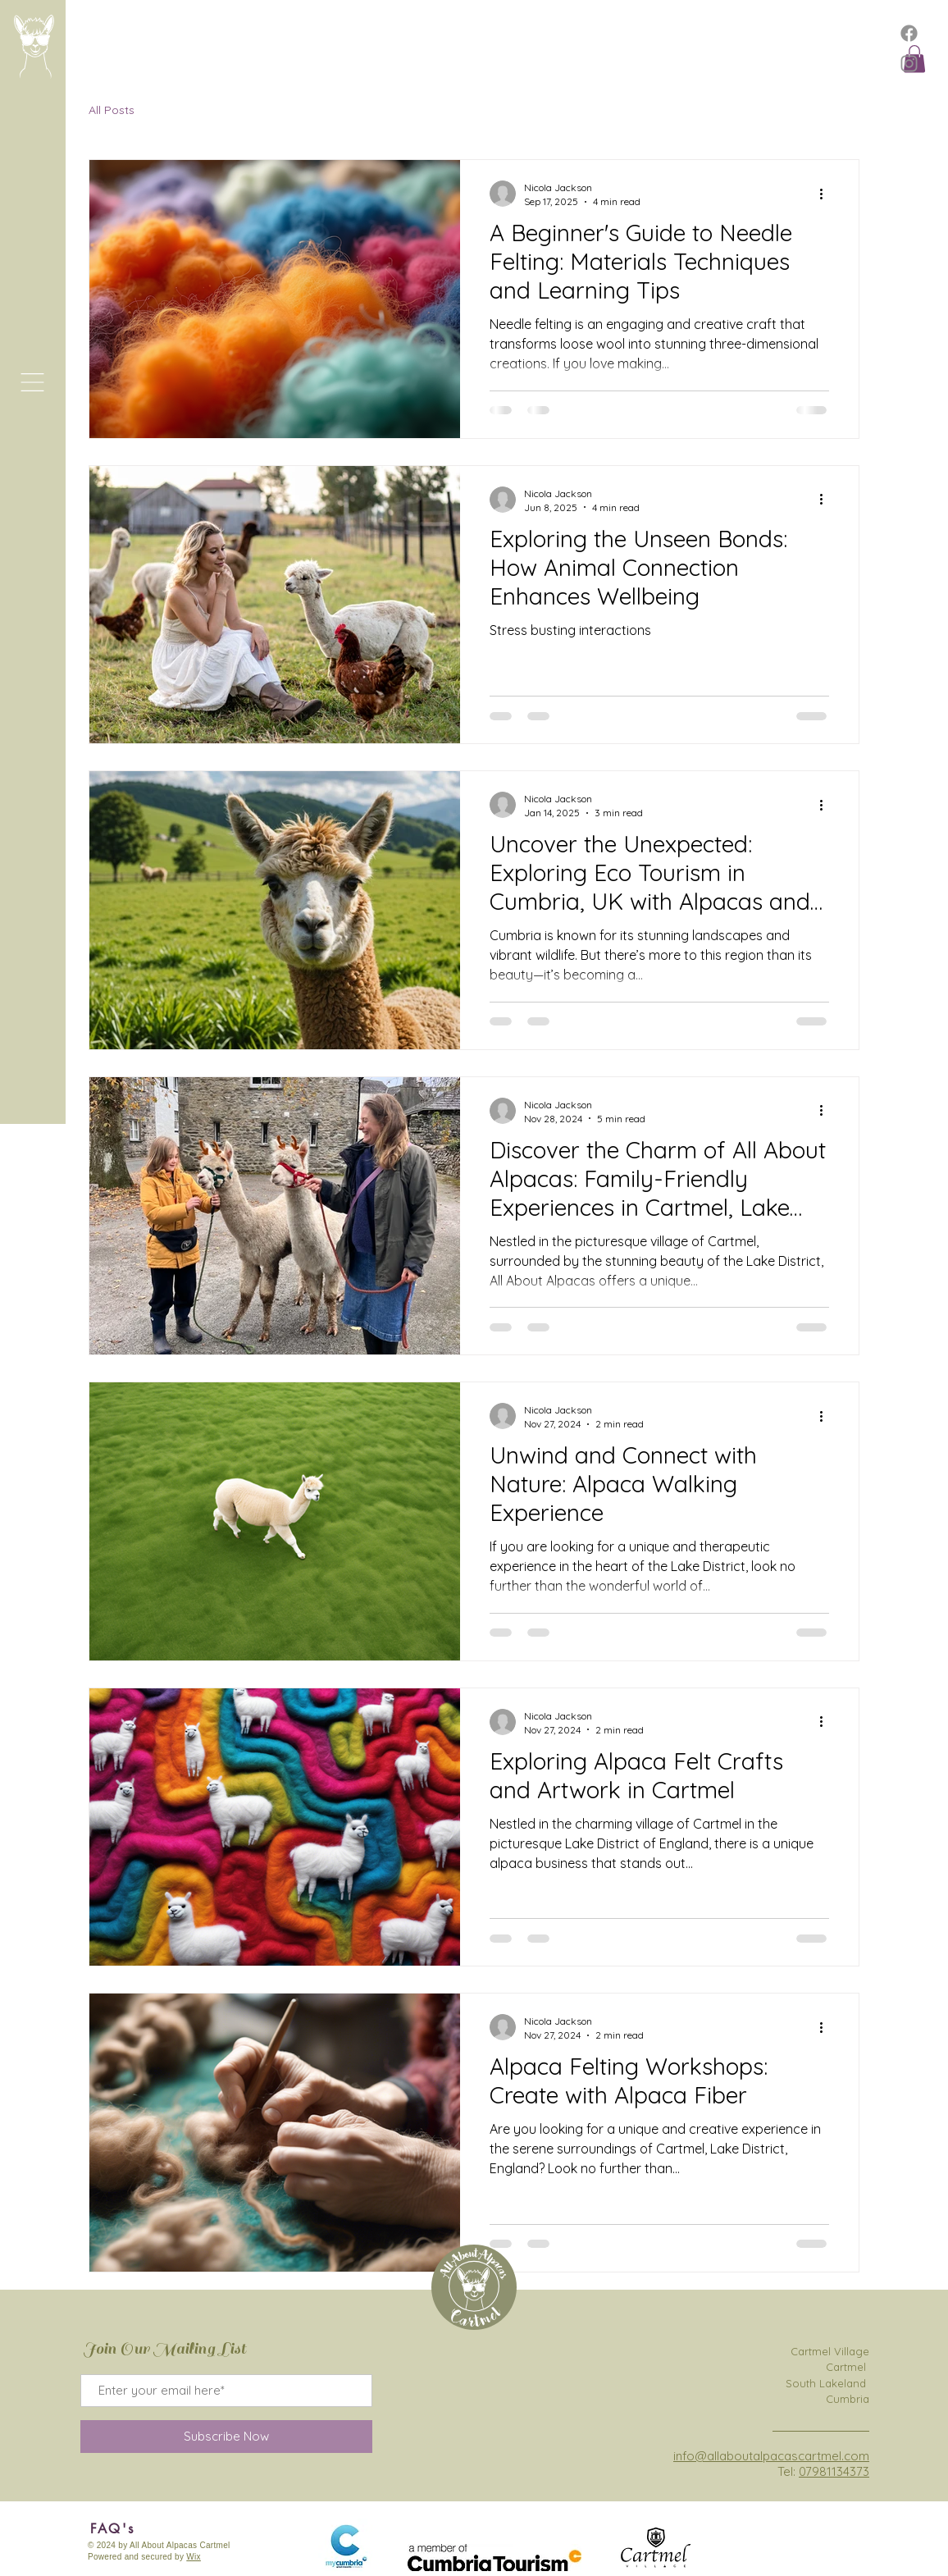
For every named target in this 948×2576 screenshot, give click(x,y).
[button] (32, 382)
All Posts (111, 110)
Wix (193, 2556)
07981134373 (834, 2471)
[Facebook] (909, 33)
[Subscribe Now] (226, 2436)
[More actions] (826, 193)
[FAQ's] (112, 2528)
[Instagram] (909, 64)
